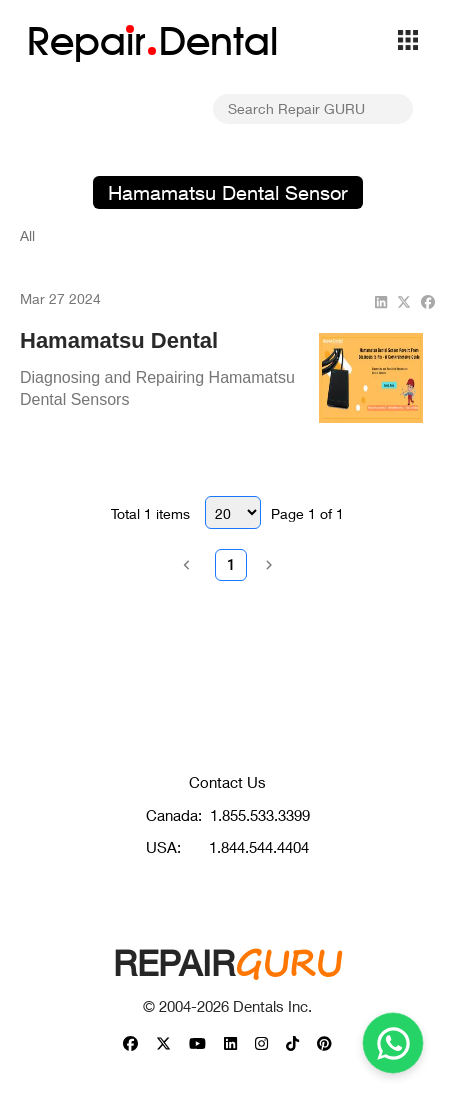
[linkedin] (381, 301)
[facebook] (428, 301)
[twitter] (404, 301)
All (27, 235)
